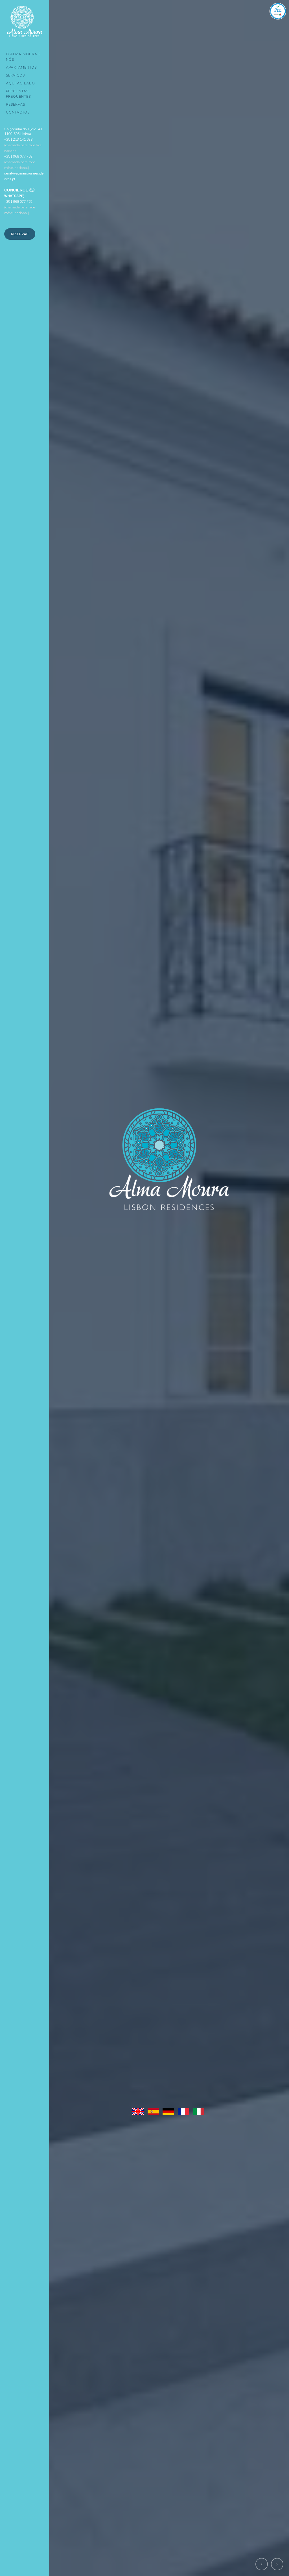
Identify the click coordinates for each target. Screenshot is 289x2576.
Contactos (18, 112)
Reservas (15, 104)
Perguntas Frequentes (18, 94)
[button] (261, 2564)
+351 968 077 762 (19, 162)
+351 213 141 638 (22, 145)
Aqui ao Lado (20, 83)
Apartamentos (21, 67)
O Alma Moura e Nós (23, 57)
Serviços (15, 75)
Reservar (20, 234)
